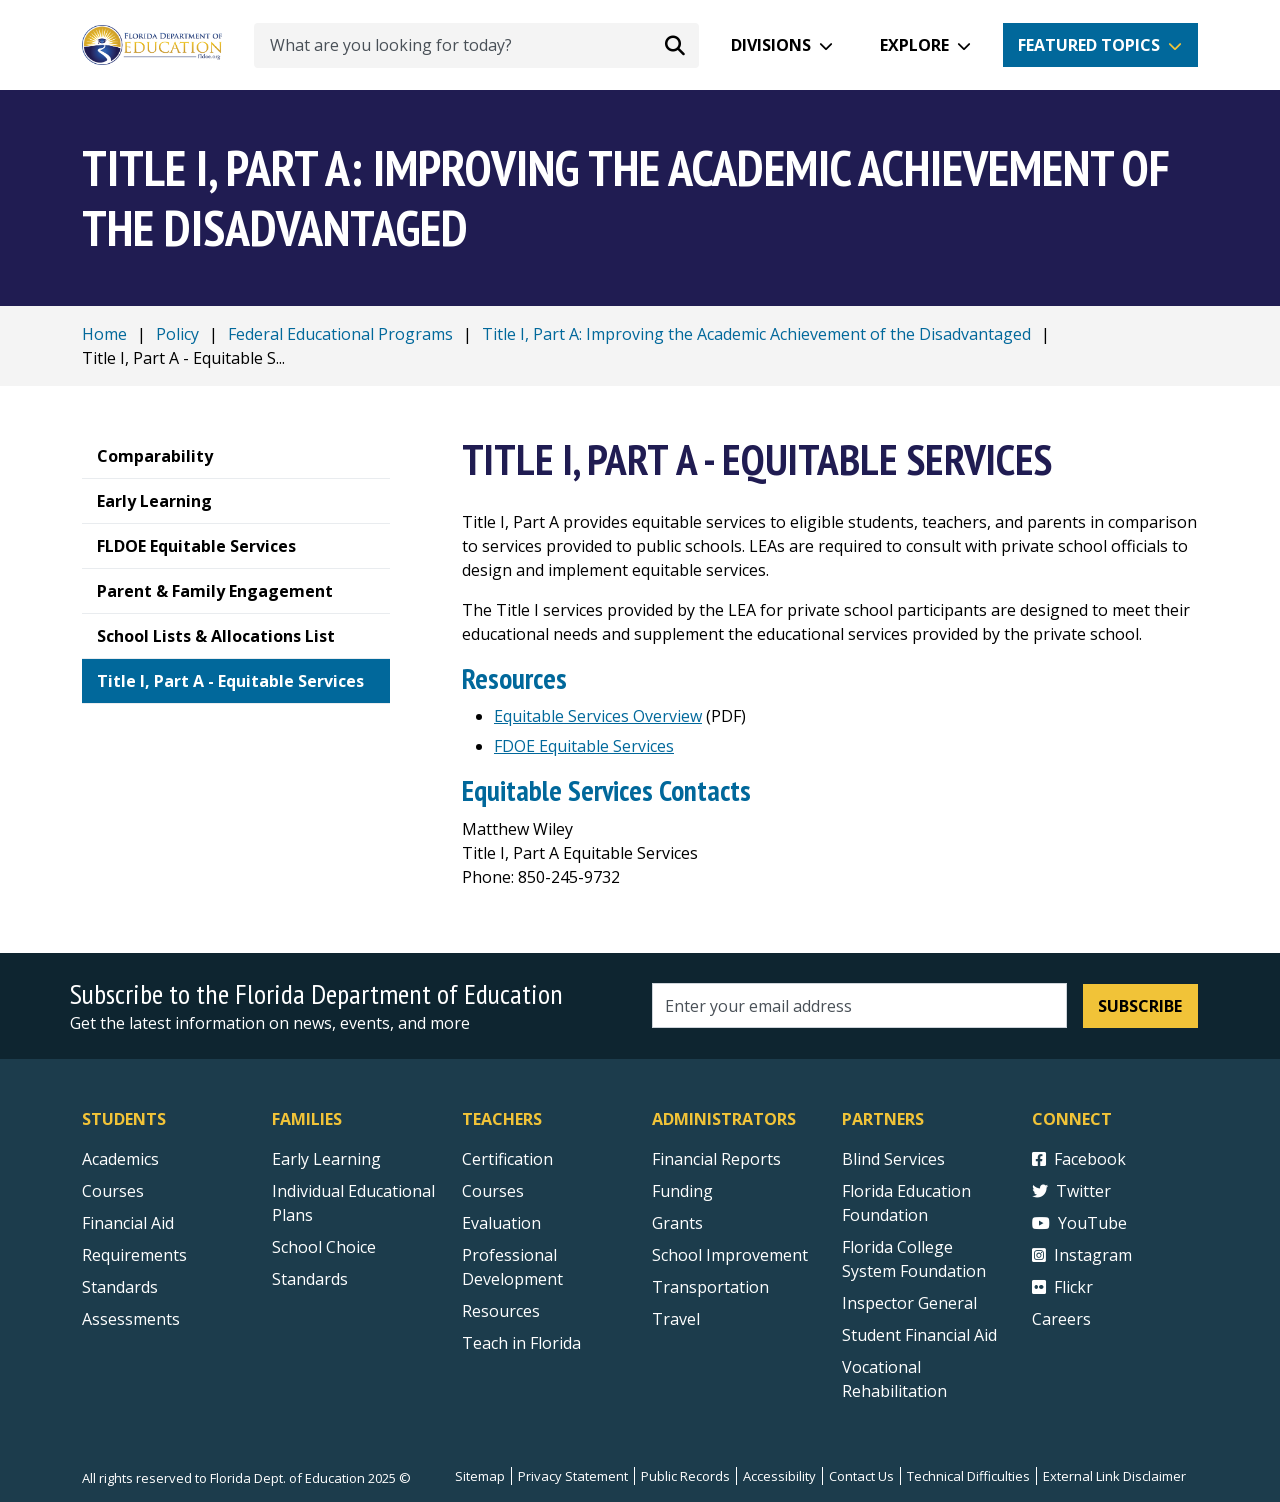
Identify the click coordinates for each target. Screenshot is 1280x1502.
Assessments (131, 1319)
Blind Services (893, 1159)
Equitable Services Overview (598, 716)
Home (104, 334)
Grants (677, 1223)
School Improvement (730, 1255)
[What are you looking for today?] (476, 45)
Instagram (1082, 1255)
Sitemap (480, 1476)
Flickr (1062, 1287)
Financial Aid (128, 1223)
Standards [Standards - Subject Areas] (120, 1287)
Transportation (710, 1287)
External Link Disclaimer (1114, 1476)
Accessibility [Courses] (779, 1476)
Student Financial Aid (919, 1335)
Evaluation (501, 1223)
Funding (682, 1191)
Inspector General (909, 1303)
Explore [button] (914, 45)
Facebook (1079, 1159)
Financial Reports (716, 1159)
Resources (501, 1311)
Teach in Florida (521, 1343)
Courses (113, 1191)
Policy (177, 334)
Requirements (134, 1255)
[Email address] (859, 1005)
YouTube (1079, 1223)
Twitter (1071, 1191)
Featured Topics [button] (1089, 45)
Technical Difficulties (968, 1476)
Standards (310, 1279)
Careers (1061, 1319)
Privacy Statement (573, 1476)
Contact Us (861, 1476)
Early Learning (326, 1159)
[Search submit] (675, 45)
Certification (507, 1159)
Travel (676, 1319)
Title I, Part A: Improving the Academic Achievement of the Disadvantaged (756, 334)
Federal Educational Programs (340, 334)
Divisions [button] (771, 45)
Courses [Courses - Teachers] (493, 1191)
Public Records (685, 1476)
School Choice (324, 1247)
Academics (120, 1159)
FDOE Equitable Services (584, 746)
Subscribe (1140, 1006)
